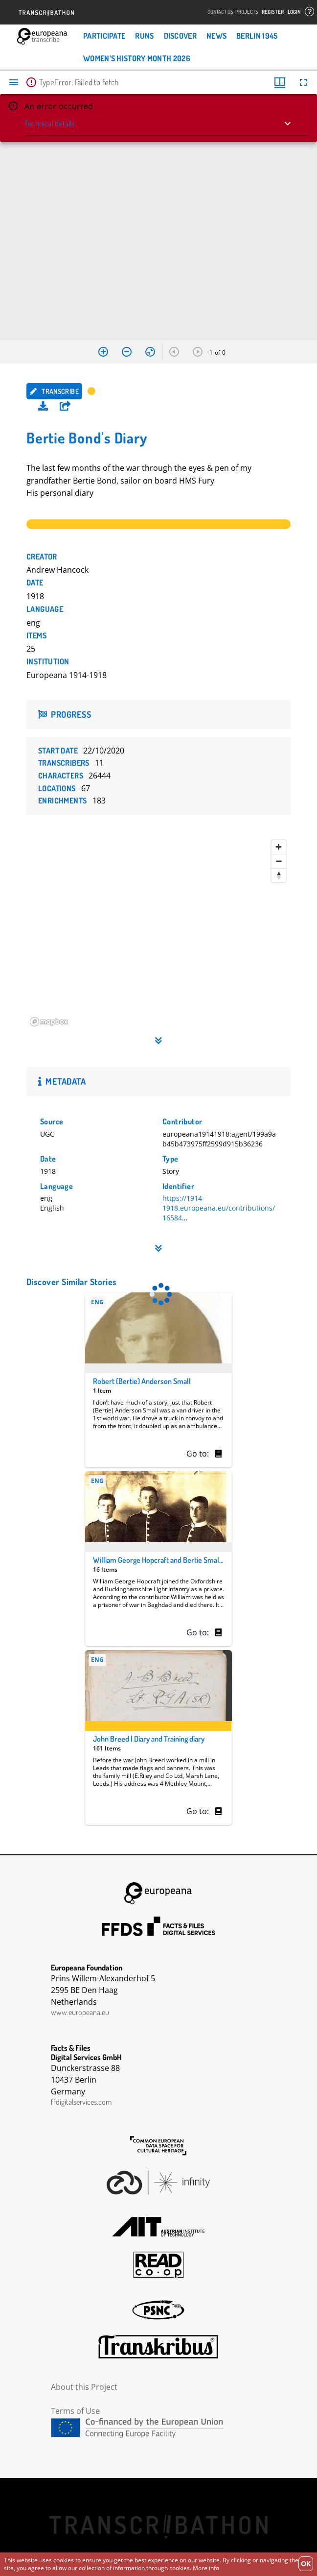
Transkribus (158, 2346)
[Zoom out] (279, 861)
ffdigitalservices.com (81, 2102)
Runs (144, 36)
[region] (158, 933)
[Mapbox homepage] (50, 1022)
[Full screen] (303, 82)
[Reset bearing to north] (279, 875)
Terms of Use (75, 2411)
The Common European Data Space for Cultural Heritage (158, 2146)
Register (273, 12)
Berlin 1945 (256, 36)
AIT (158, 2226)
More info (206, 2568)
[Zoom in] (279, 847)
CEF (158, 2428)
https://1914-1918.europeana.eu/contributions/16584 (218, 1207)
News (216, 36)
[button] (65, 406)
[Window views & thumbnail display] (280, 82)
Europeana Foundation (158, 1893)
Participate (104, 36)
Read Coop (158, 2265)
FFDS (158, 1926)
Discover (180, 36)
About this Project (84, 2387)
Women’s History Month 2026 (136, 58)
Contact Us (220, 12)
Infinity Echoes (158, 2182)
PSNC (158, 2310)
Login (294, 12)
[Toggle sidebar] (13, 82)
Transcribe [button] (54, 391)
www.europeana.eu (80, 2012)
